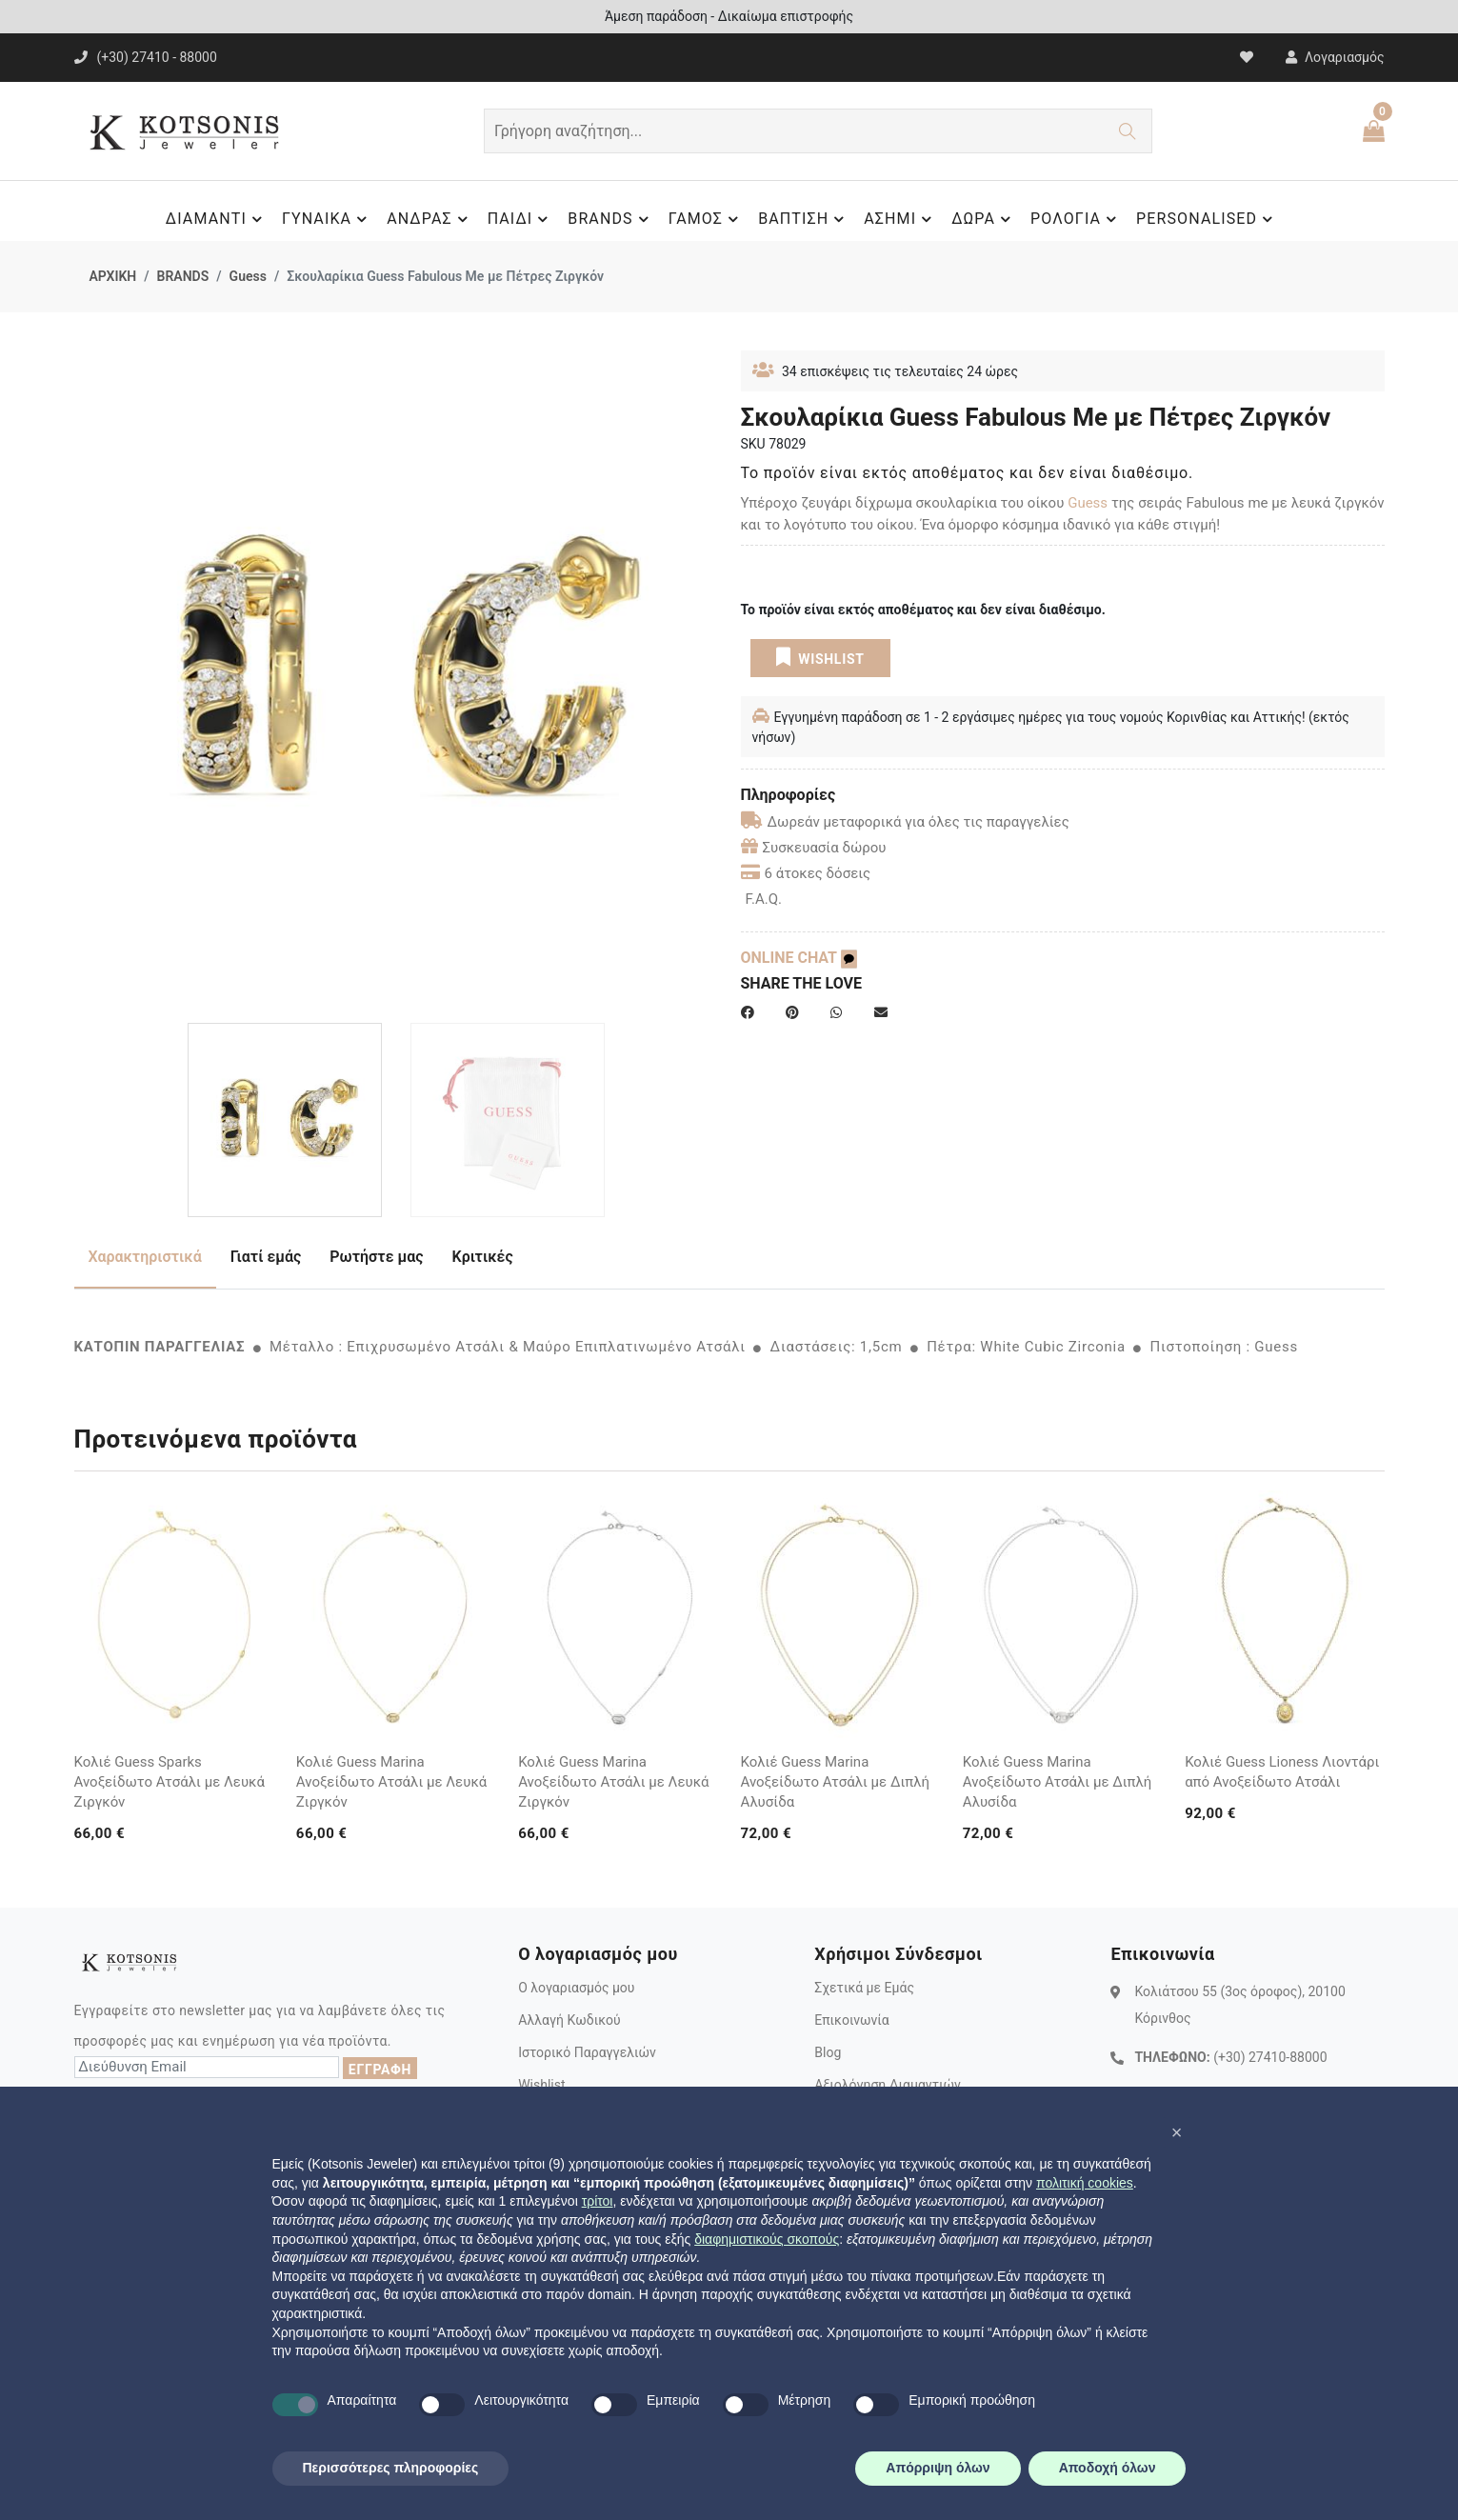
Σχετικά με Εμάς (864, 1987)
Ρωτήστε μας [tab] (376, 1257)
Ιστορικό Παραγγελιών (587, 2052)
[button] (1177, 2132)
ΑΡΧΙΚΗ (113, 276)
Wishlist (541, 2084)
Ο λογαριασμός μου (576, 1987)
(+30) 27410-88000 (1270, 2057)
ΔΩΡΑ (983, 219)
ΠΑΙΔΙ (521, 219)
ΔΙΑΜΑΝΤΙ (217, 219)
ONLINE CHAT (799, 958)
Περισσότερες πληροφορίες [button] (391, 2467)
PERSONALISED (1207, 219)
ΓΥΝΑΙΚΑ (327, 219)
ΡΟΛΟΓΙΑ (1076, 219)
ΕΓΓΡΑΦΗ (380, 2069)
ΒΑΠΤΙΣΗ (803, 219)
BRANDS (610, 219)
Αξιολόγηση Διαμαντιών (887, 2084)
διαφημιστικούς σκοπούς (766, 2239)
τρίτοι (597, 2201)
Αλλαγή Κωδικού (569, 2020)
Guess (248, 276)
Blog (827, 2052)
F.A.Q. (764, 899)
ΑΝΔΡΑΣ (430, 219)
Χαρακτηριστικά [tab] (145, 1257)
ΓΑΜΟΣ (706, 219)
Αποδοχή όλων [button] (1107, 2467)
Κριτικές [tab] (482, 1257)
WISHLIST (820, 657)
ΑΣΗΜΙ (900, 219)
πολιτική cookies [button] (1084, 2182)
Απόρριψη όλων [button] (937, 2467)
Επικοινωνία (851, 2020)
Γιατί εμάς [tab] (266, 1257)
